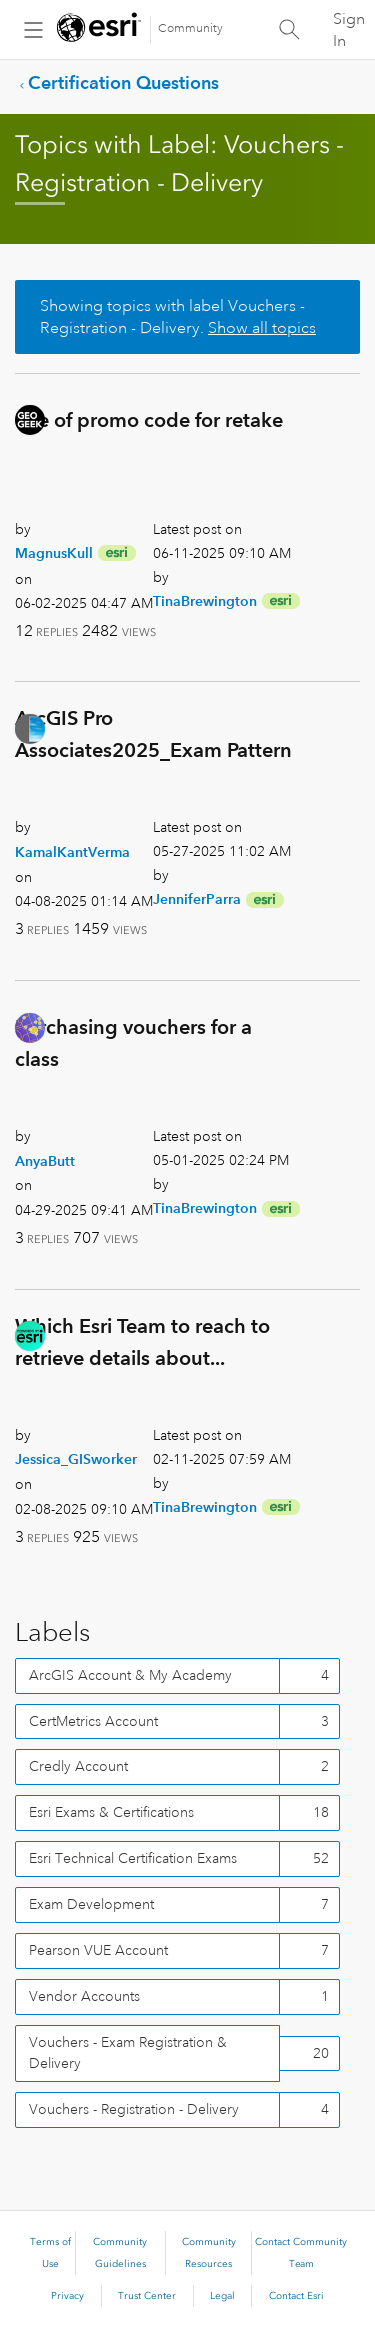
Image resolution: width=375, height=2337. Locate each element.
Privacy (67, 2296)
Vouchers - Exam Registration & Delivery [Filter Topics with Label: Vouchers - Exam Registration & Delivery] (128, 2053)
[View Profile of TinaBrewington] (205, 601)
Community (190, 28)
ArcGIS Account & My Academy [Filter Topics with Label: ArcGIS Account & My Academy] (130, 1675)
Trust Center (147, 2296)
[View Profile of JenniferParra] (197, 899)
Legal (222, 2296)
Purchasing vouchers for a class (133, 1043)
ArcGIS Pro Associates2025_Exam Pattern (153, 734)
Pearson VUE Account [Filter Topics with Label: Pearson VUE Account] (98, 1950)
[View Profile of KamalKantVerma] (72, 852)
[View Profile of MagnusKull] (54, 553)
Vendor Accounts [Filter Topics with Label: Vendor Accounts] (84, 1996)
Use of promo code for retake (149, 420)
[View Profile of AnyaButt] (45, 1161)
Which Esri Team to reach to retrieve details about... (142, 1342)
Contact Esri (296, 2296)
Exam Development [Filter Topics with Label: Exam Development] (91, 1904)
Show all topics (262, 328)
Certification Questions (123, 82)
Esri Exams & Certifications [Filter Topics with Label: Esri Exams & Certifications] (111, 1812)
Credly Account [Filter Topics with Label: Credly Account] (78, 1766)
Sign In (349, 30)
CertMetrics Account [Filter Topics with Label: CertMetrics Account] (93, 1721)
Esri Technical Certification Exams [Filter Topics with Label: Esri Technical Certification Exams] (133, 1858)
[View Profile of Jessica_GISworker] (76, 1459)
